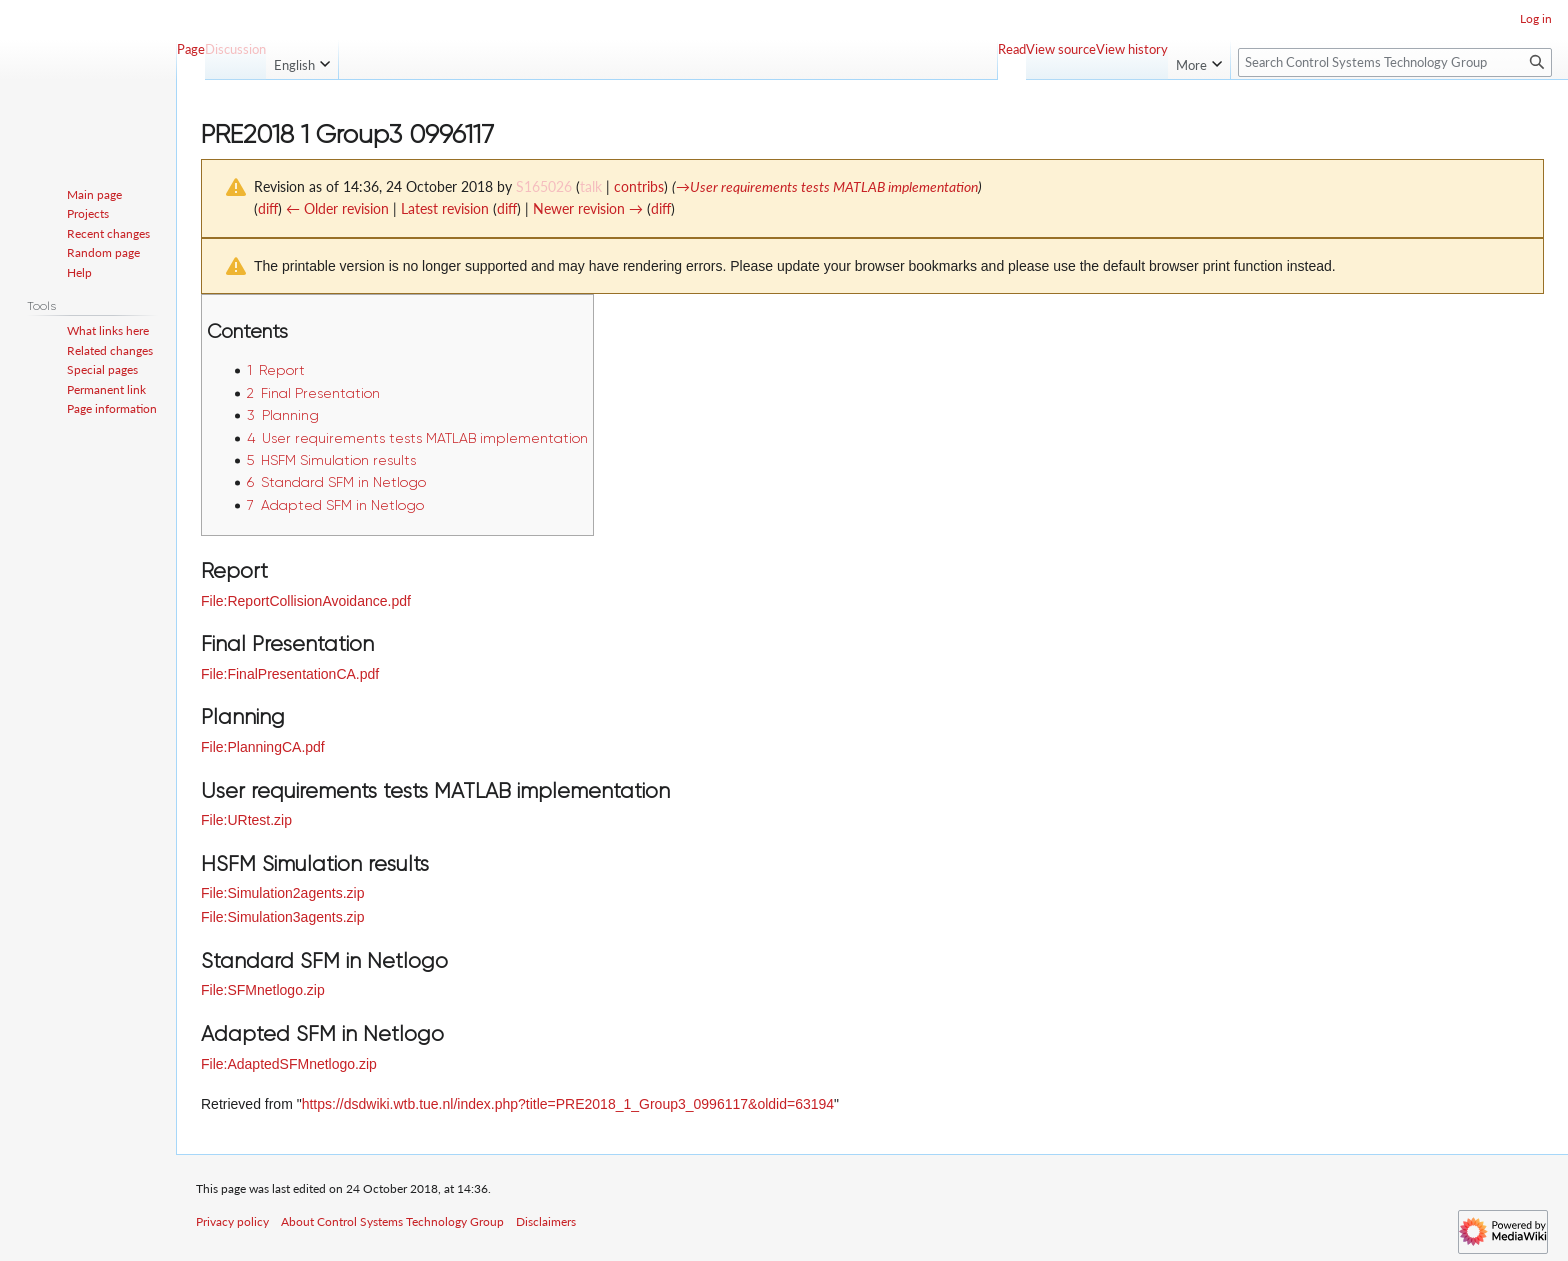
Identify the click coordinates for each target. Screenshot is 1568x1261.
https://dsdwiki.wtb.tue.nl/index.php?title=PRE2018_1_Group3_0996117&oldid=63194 (568, 1104)
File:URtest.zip (246, 820)
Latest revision (445, 208)
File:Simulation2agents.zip (282, 893)
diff (268, 208)
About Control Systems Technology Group (392, 1221)
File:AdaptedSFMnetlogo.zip (289, 1064)
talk (591, 186)
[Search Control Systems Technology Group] (1395, 62)
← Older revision (337, 208)
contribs (639, 186)
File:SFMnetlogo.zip (263, 990)
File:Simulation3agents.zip (282, 917)
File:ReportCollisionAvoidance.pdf (306, 601)
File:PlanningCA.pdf (263, 747)
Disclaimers (546, 1221)
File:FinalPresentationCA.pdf (290, 674)
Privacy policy (232, 1221)
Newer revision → (588, 208)
